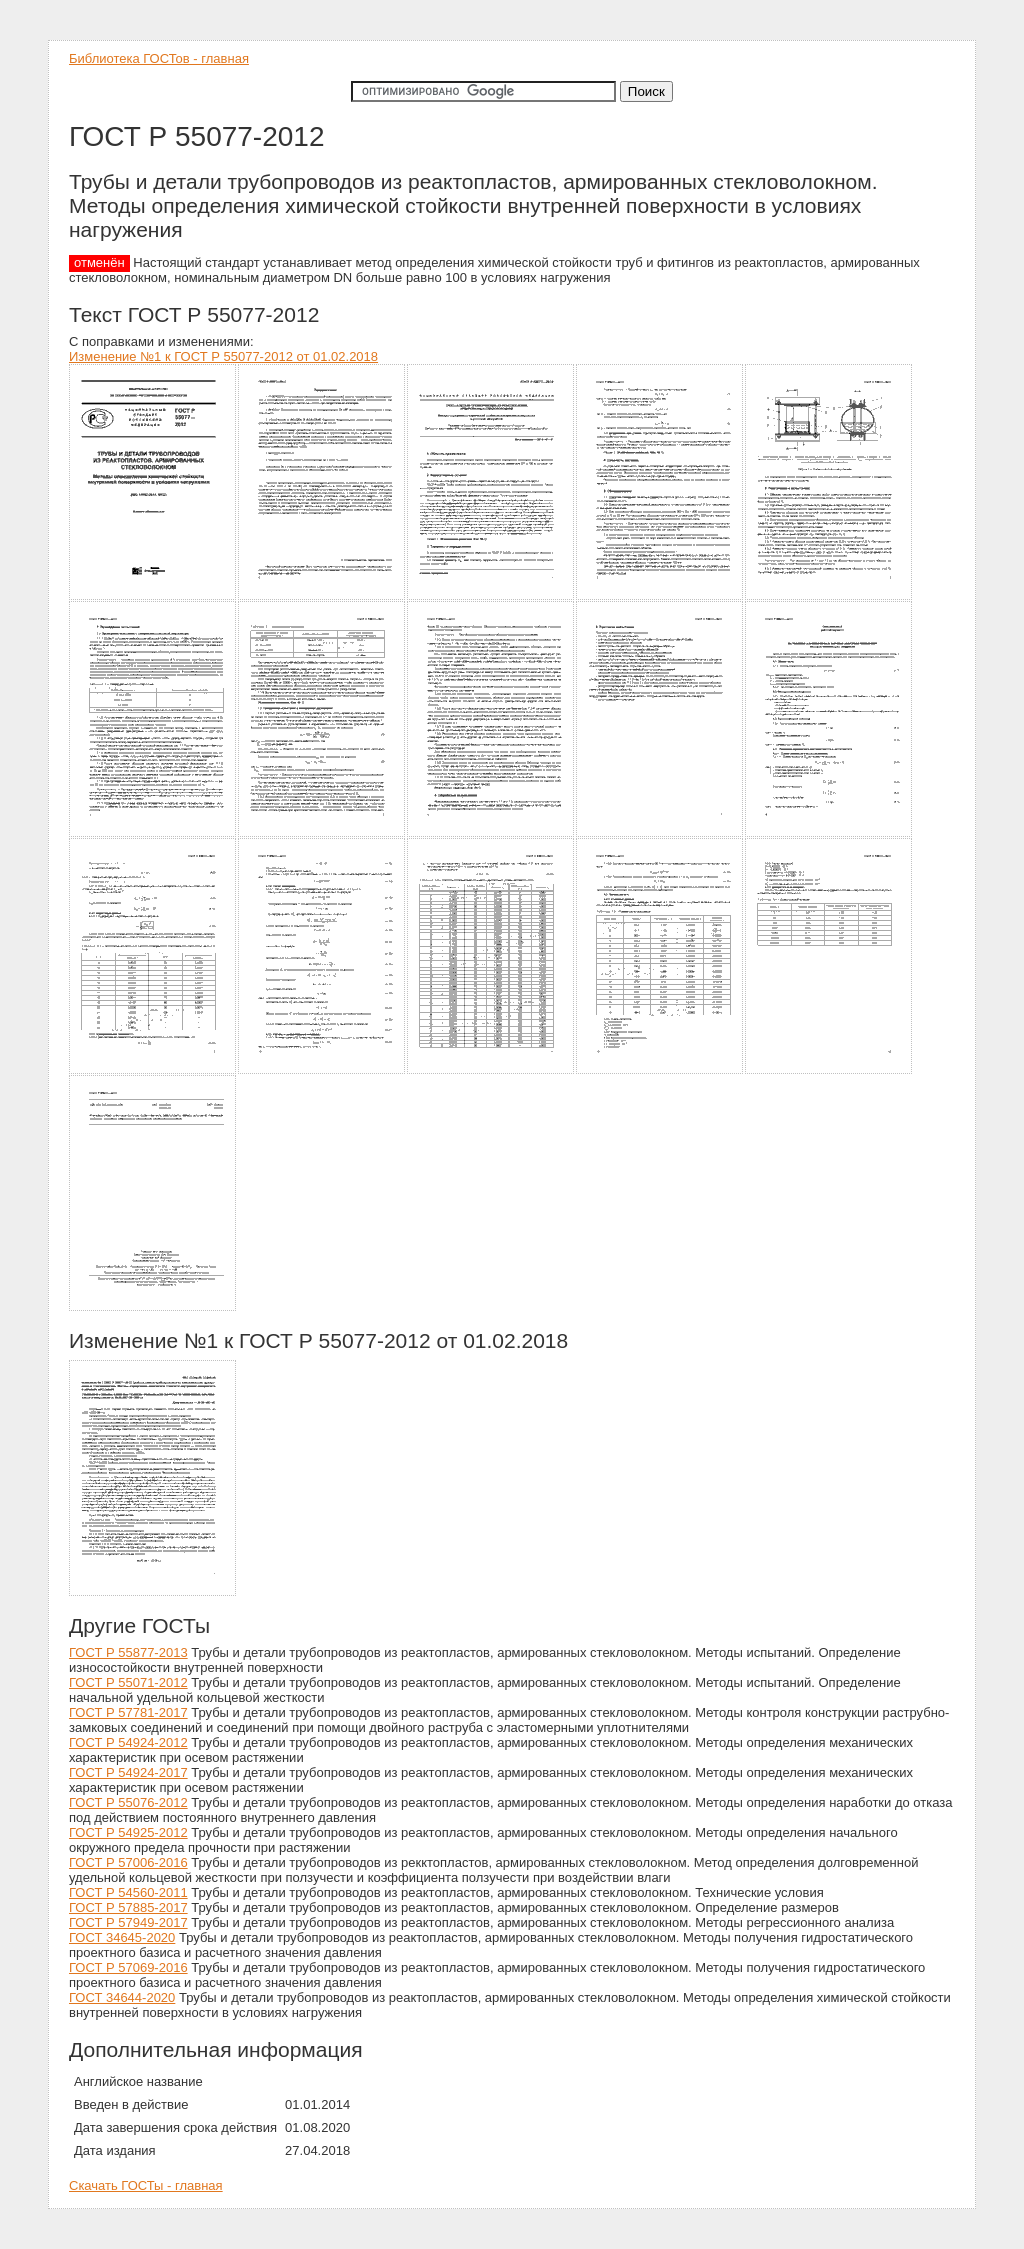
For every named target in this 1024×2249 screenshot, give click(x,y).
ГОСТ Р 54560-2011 (128, 1892)
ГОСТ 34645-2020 (122, 1937)
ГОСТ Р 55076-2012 (128, 1802)
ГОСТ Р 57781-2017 (128, 1712)
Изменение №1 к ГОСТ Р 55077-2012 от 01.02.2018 (223, 356)
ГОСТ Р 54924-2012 (128, 1742)
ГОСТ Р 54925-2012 (128, 1832)
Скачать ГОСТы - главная (146, 2185)
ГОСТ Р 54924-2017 (128, 1772)
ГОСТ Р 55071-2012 (128, 1682)
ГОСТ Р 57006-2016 (128, 1862)
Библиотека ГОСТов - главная (159, 58)
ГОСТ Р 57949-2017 (128, 1922)
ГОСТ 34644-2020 (122, 1997)
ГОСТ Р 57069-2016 (128, 1967)
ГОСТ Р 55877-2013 (128, 1652)
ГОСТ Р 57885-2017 (128, 1907)
